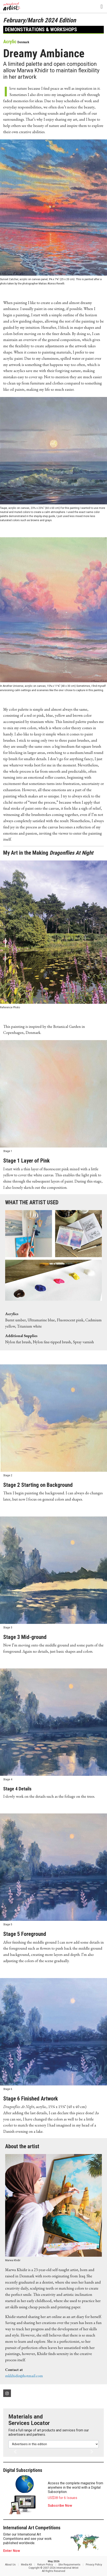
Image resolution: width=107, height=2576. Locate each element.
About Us (10, 2564)
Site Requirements (69, 2564)
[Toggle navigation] (101, 7)
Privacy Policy (94, 2564)
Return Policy (45, 2564)
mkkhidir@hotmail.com (24, 2375)
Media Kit (26, 2564)
